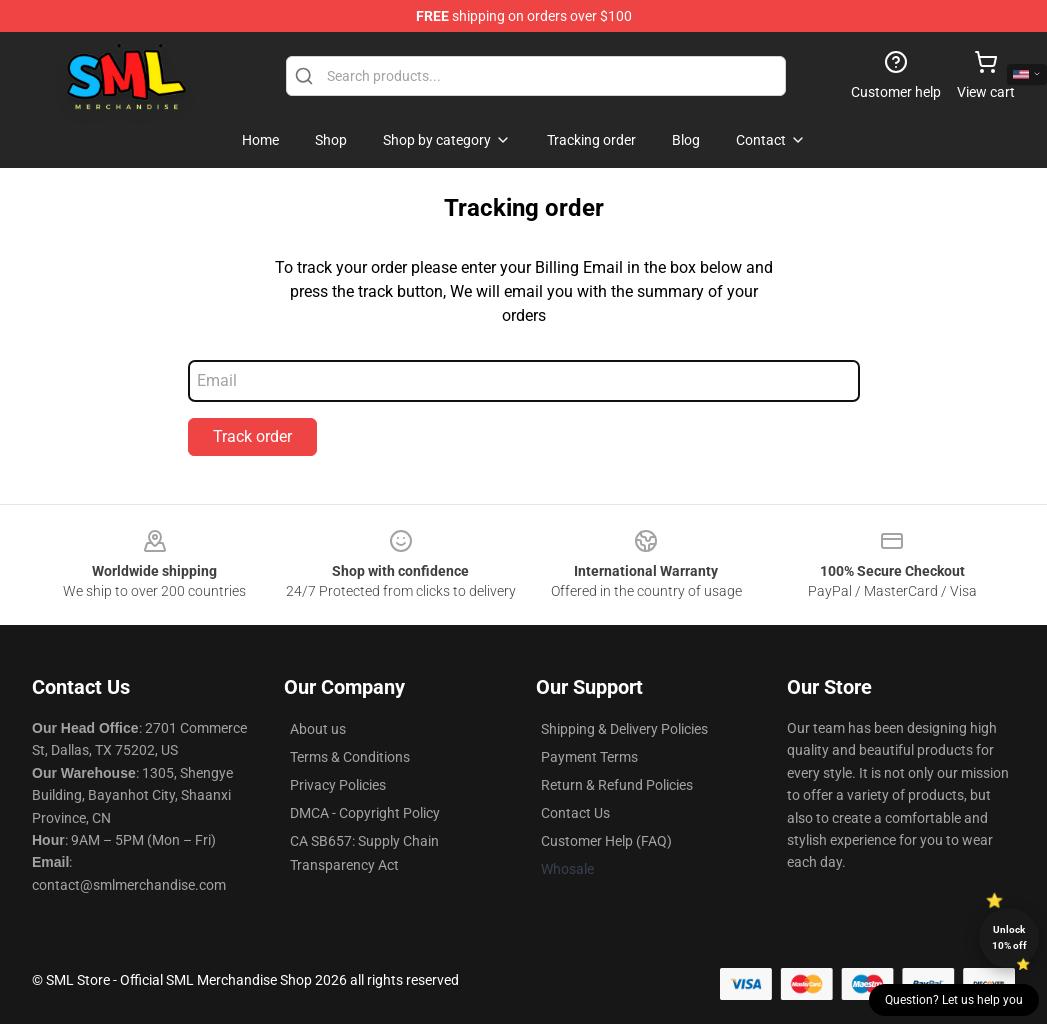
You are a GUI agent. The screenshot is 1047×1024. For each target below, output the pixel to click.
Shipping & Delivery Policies (624, 729)
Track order (252, 436)
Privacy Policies (338, 785)
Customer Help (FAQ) (606, 841)
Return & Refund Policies (617, 785)
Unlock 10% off (1009, 937)
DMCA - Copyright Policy (365, 813)
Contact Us (575, 813)
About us (318, 729)
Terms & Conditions (350, 757)
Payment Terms (589, 757)
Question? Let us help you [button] (954, 1000)
